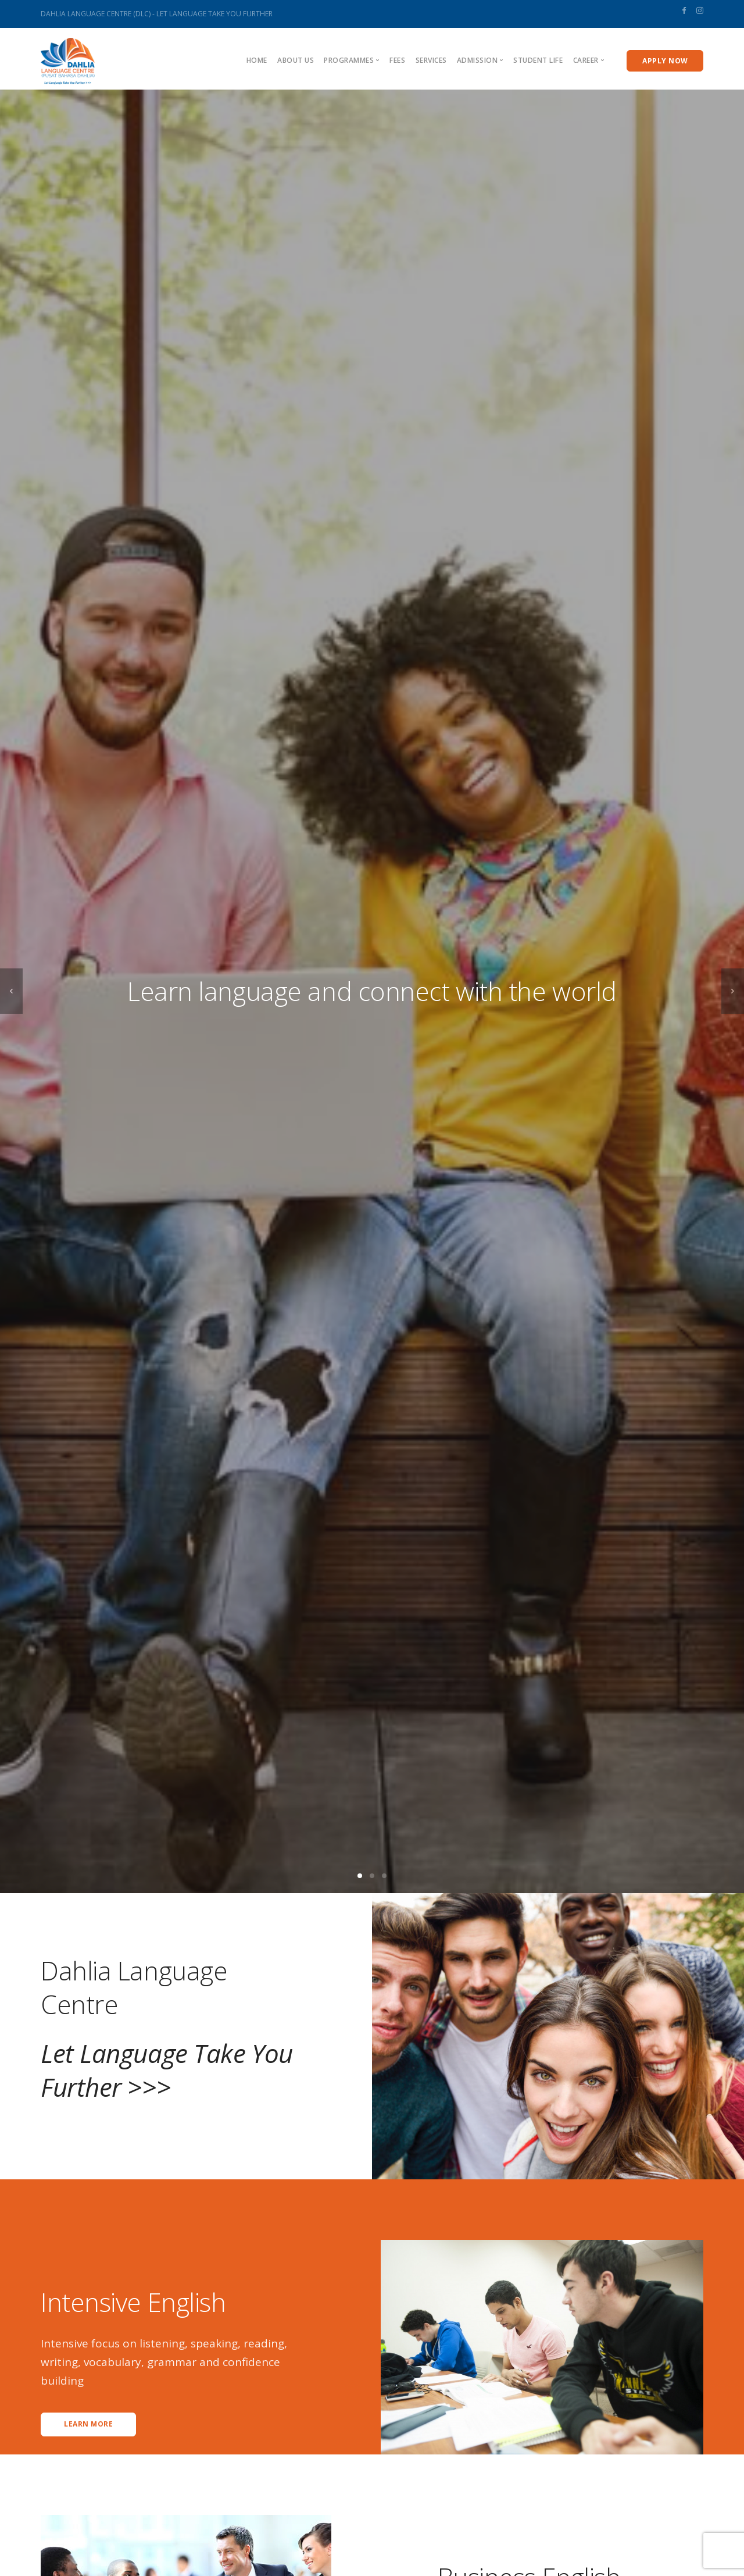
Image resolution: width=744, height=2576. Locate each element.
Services (431, 60)
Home (256, 60)
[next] (732, 991)
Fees (397, 60)
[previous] (11, 991)
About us (295, 60)
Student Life (538, 60)
